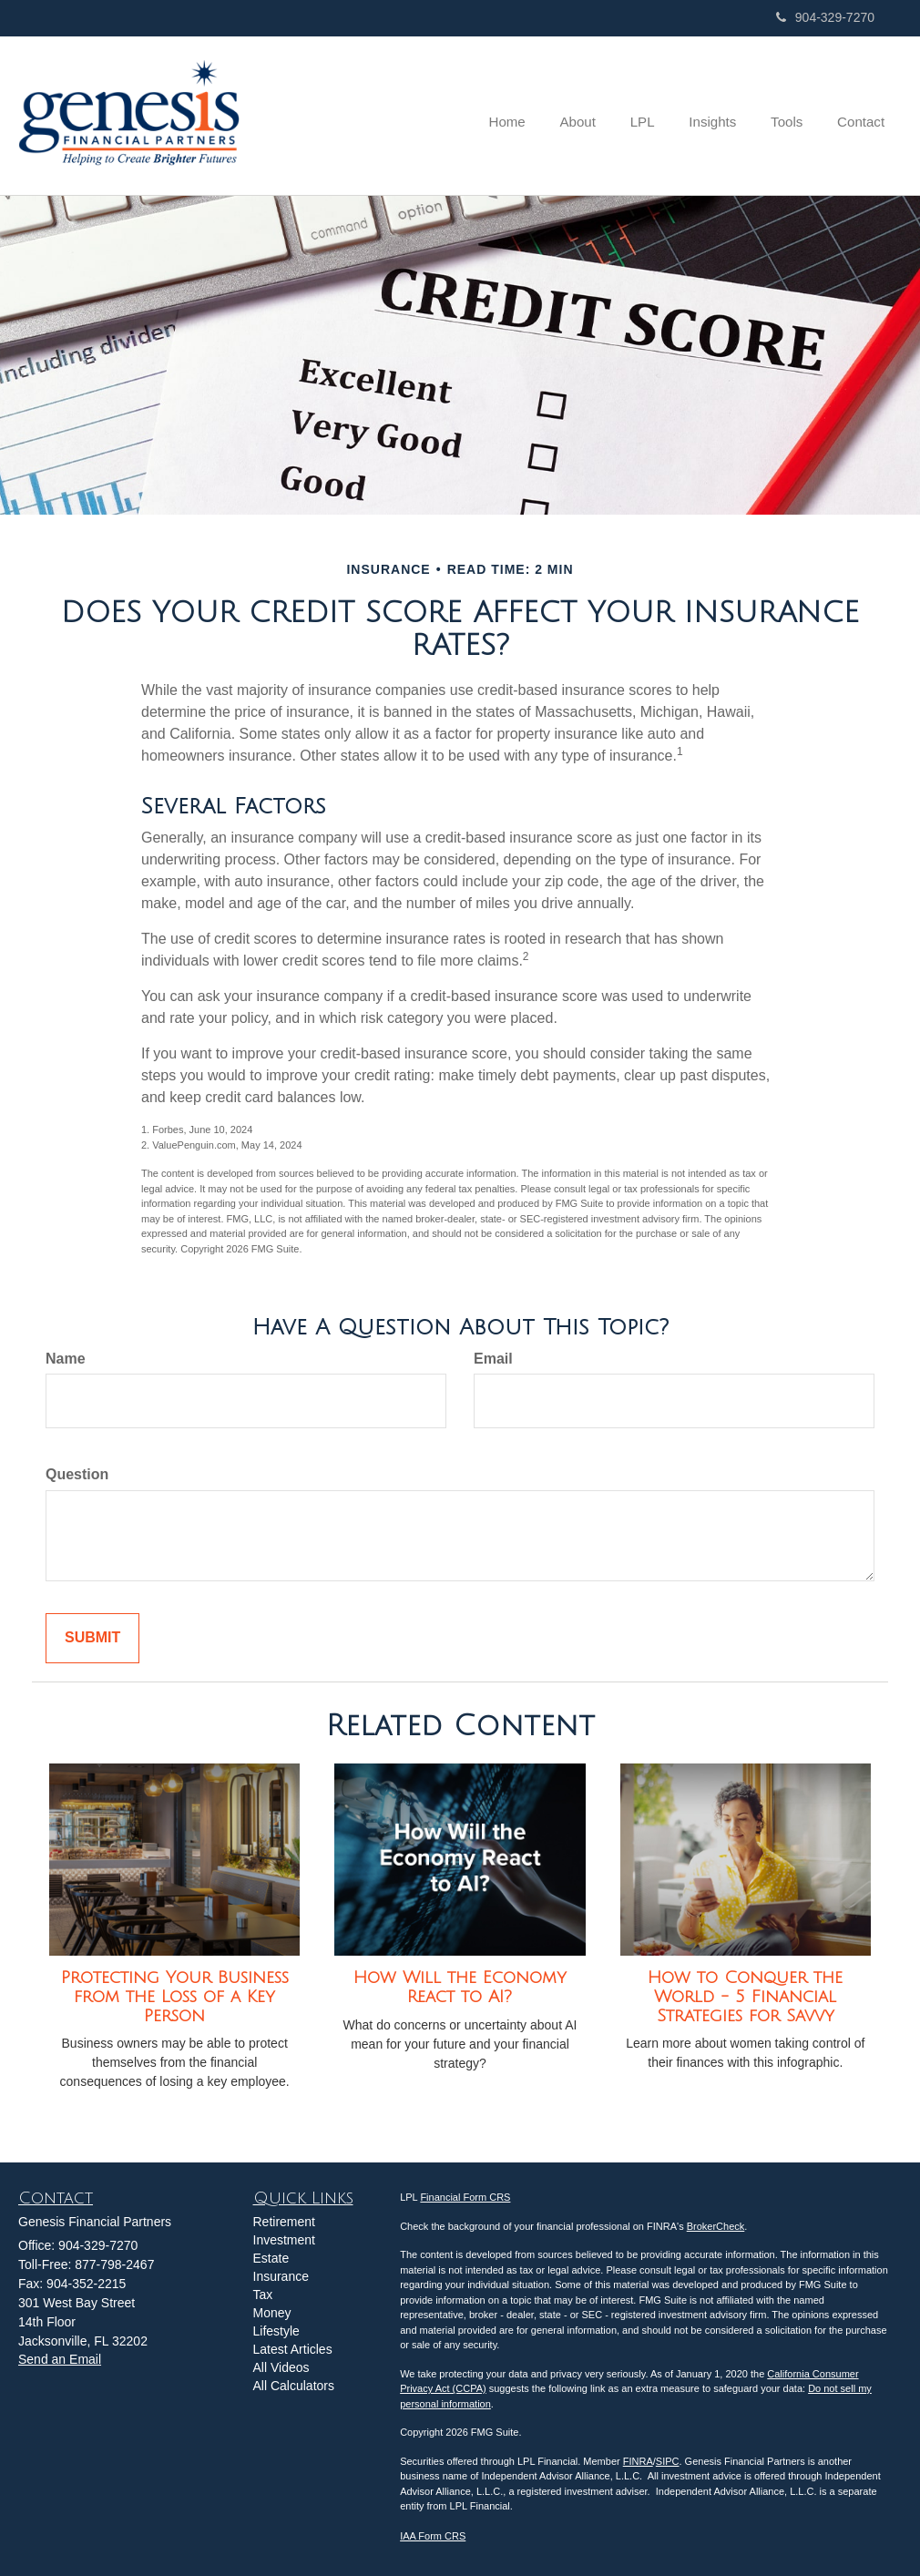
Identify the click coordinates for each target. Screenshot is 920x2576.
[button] (593, 116)
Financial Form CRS (465, 2197)
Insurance (281, 2276)
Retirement (284, 2221)
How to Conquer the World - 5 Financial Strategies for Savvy (745, 1996)
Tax (263, 2294)
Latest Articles (292, 2349)
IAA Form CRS (432, 2535)
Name (66, 1358)
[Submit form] (92, 1638)
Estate (271, 2258)
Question (77, 1474)
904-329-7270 (825, 17)
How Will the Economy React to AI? (460, 1987)
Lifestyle (276, 2331)
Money (272, 2312)
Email (493, 1358)
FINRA (638, 2461)
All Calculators (293, 2385)
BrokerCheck (716, 2226)
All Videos (281, 2367)
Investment (284, 2240)
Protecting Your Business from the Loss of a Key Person (175, 1996)
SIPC (668, 2461)
